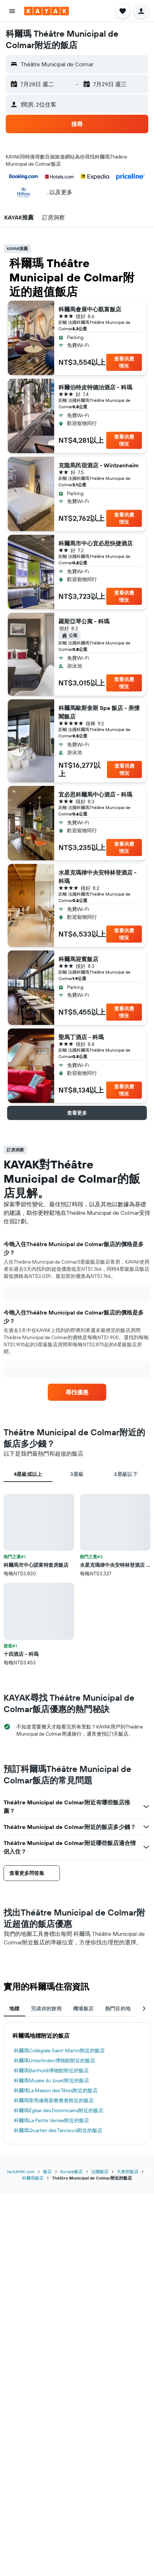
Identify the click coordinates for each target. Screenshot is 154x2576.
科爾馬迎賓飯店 (78, 959)
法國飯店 (99, 2171)
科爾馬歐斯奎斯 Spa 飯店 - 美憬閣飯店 (99, 712)
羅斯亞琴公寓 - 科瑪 (83, 621)
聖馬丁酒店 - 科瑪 (81, 1037)
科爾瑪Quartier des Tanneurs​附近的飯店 (58, 2130)
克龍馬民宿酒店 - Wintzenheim (98, 465)
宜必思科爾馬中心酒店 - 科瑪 (95, 794)
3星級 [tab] (76, 1474)
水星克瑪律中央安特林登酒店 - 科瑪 (97, 877)
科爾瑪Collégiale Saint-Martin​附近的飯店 (59, 2050)
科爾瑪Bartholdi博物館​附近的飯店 (51, 2070)
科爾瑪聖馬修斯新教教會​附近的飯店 (54, 2100)
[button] (12, 11)
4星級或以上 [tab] (28, 1474)
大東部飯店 (127, 2171)
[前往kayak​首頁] (46, 11)
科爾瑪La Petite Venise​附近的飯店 (51, 2120)
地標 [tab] (14, 2008)
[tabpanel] (77, 1580)
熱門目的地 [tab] (118, 2008)
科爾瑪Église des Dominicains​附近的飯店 (58, 2110)
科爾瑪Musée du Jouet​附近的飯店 (51, 2080)
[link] (77, 1392)
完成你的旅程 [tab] (46, 2008)
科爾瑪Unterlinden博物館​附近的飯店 (54, 2060)
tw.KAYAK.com (21, 2171)
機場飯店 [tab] (83, 2008)
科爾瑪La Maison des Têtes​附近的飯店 (56, 2090)
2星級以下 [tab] (126, 1474)
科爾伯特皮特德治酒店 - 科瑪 (95, 387)
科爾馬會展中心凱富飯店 (89, 309)
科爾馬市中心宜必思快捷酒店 (95, 543)
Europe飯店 (71, 2171)
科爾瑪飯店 (32, 2178)
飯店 (47, 2171)
